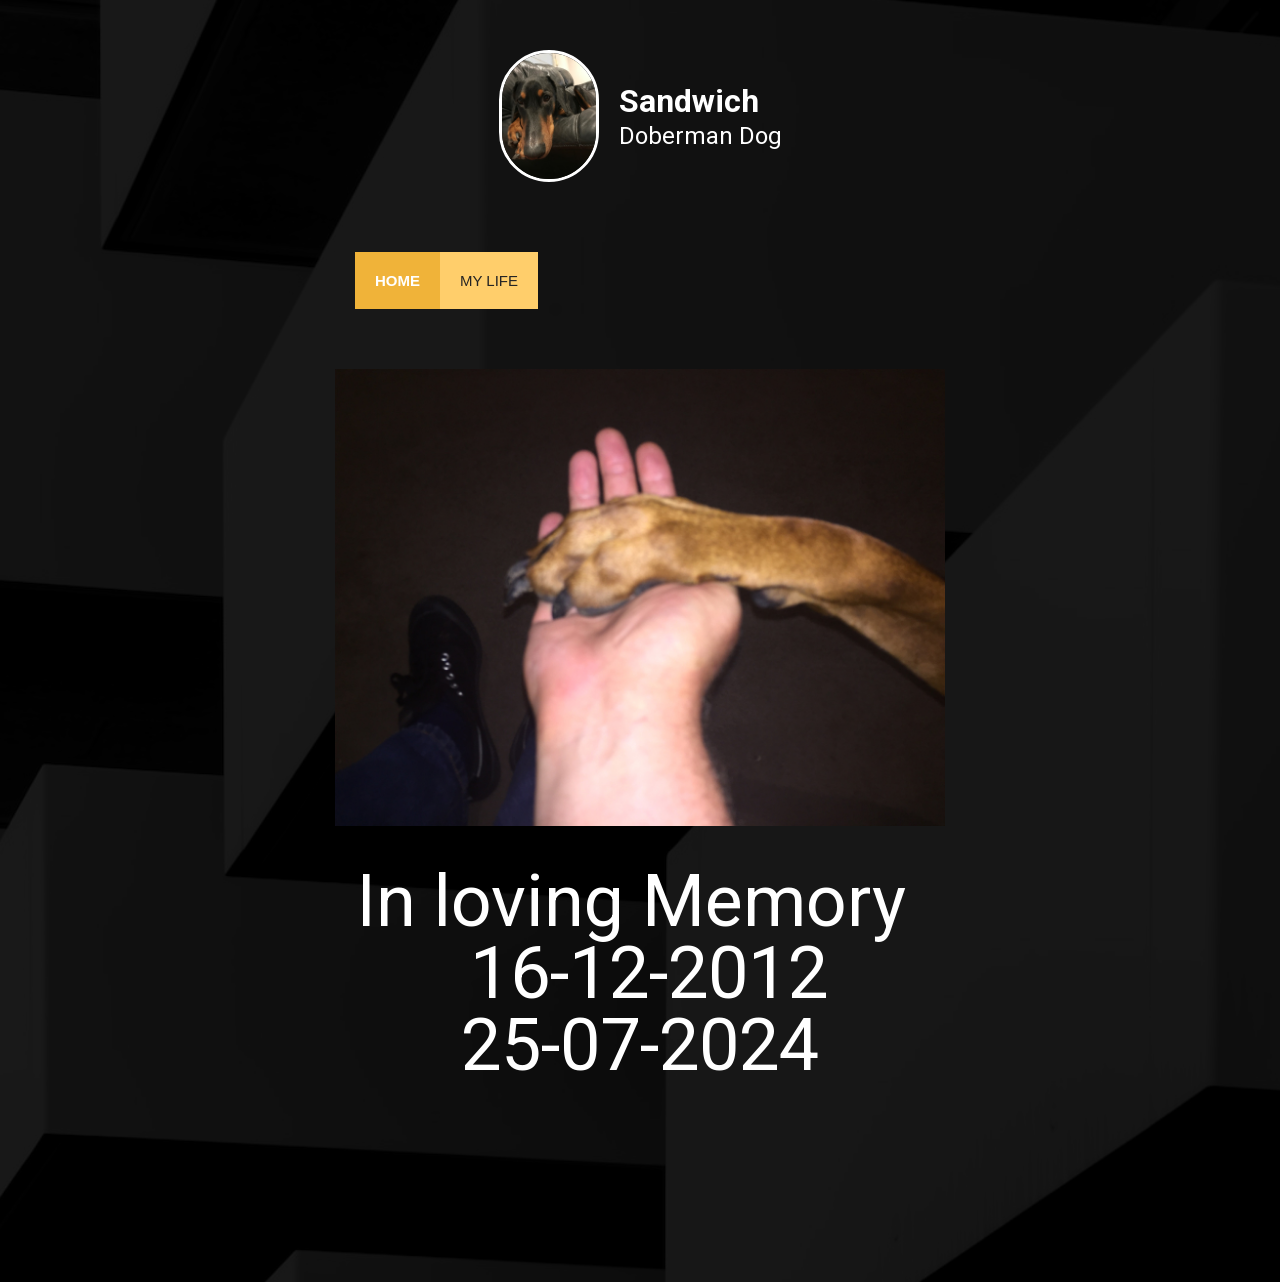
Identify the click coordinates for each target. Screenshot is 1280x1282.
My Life (489, 280)
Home (397, 280)
